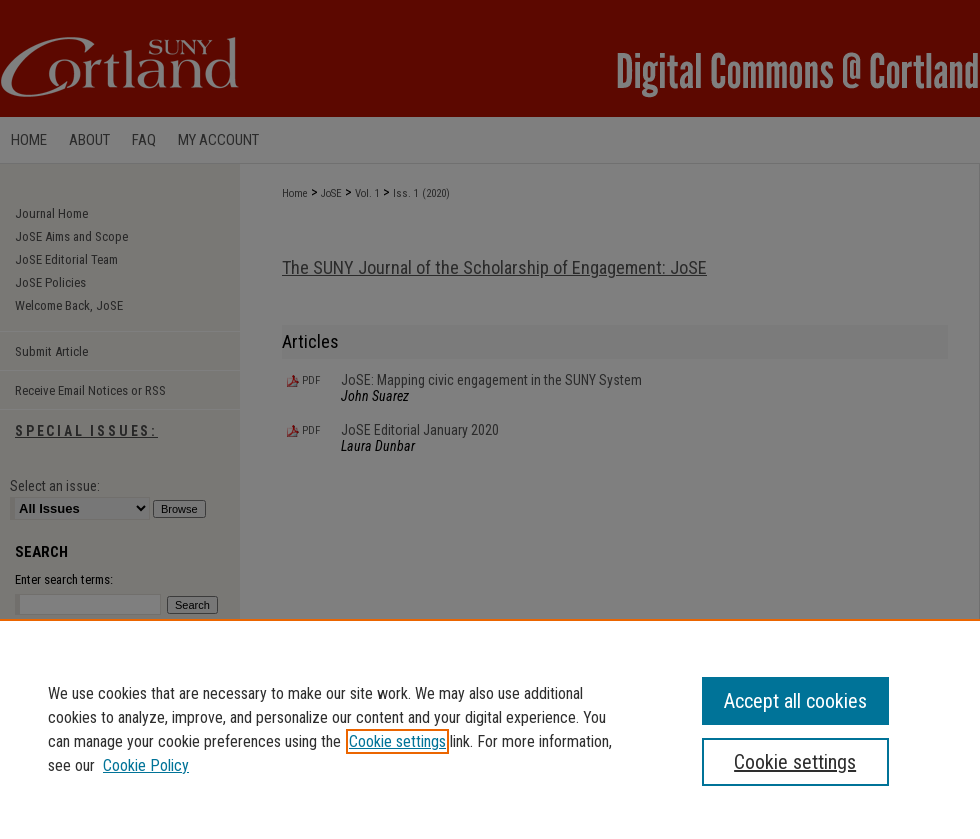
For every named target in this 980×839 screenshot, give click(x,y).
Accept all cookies (795, 701)
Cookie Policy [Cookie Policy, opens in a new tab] (146, 765)
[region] (490, 729)
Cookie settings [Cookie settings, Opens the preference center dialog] (795, 762)
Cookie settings (397, 741)
